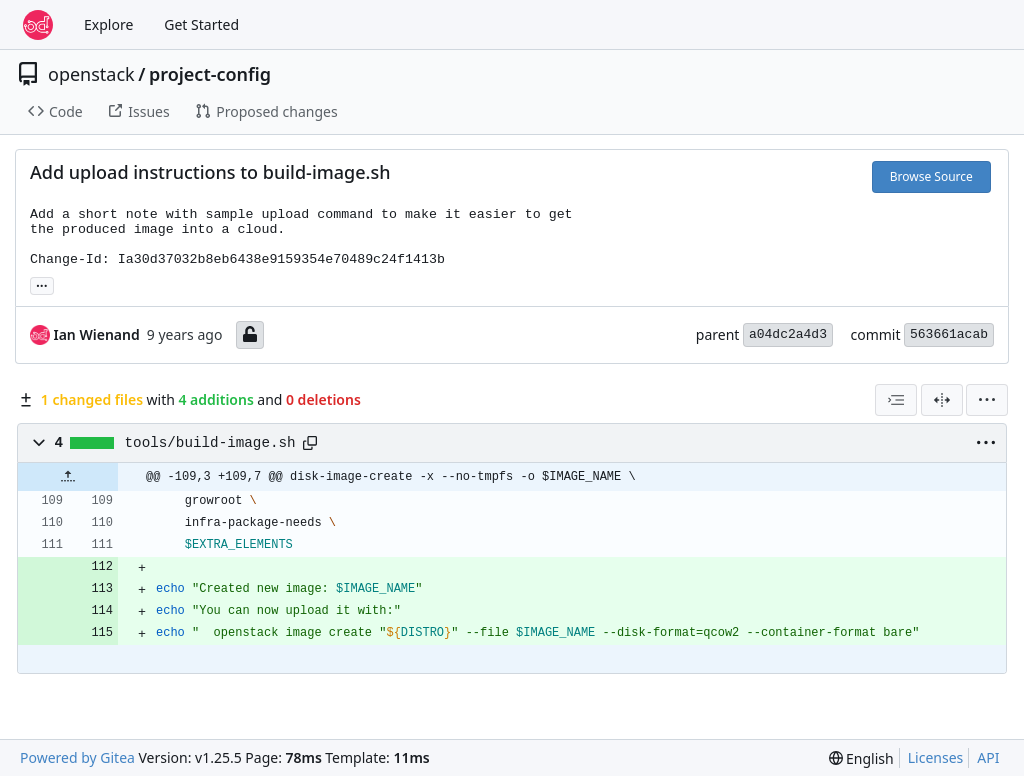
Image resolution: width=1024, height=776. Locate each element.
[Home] (38, 25)
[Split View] (942, 400)
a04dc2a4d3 (788, 334)
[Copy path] (310, 443)
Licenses (936, 757)
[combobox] (896, 400)
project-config (210, 74)
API (988, 757)
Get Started (201, 24)
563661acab (949, 334)
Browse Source (931, 176)
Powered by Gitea (77, 757)
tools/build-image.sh (210, 443)
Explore (108, 24)
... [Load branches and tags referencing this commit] (42, 284)
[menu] (987, 400)
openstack (91, 74)
